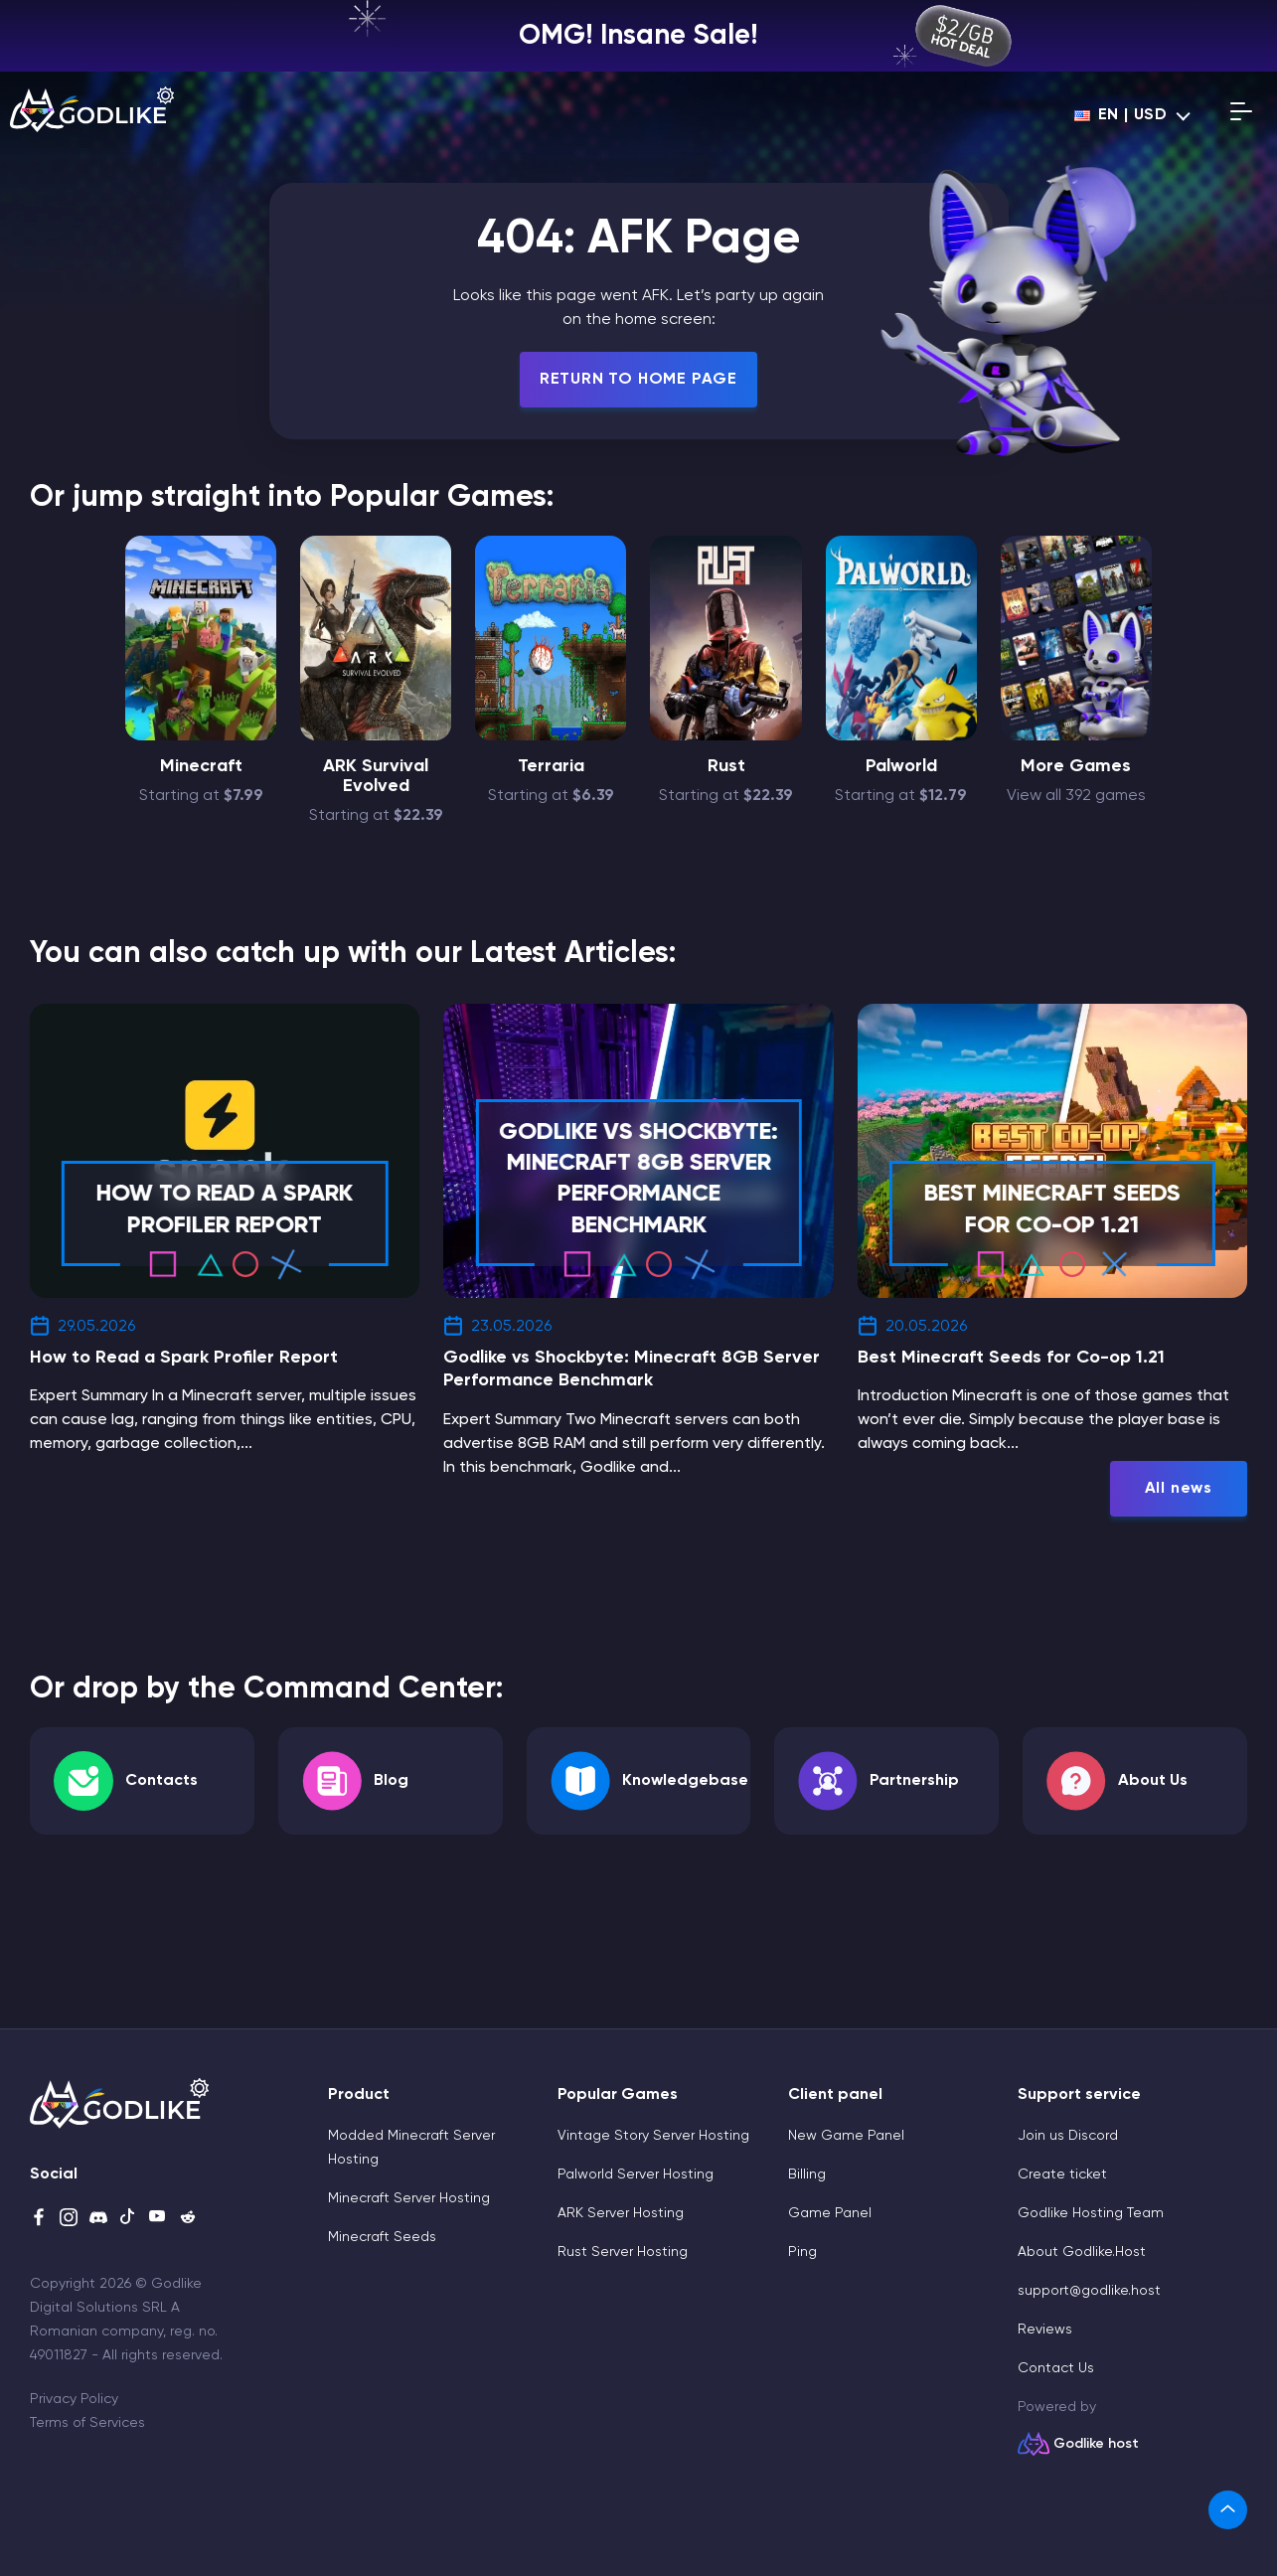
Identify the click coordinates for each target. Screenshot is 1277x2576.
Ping (802, 2252)
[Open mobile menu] (1241, 115)
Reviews (1045, 2329)
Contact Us (1056, 2368)
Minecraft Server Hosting (409, 2198)
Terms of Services (87, 2423)
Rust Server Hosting (623, 2252)
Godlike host (1096, 2444)
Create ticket (1062, 2174)
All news (1178, 1489)
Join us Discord (1068, 2136)
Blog (391, 1781)
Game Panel (830, 2213)
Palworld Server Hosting (636, 2174)
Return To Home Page (638, 380)
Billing (807, 2174)
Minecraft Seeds (382, 2237)
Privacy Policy (74, 2399)
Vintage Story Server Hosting (653, 2136)
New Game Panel (846, 2136)
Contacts (161, 1781)
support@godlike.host (1089, 2291)
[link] (1227, 2510)
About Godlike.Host (1082, 2252)
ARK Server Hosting (621, 2213)
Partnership (914, 1781)
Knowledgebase (685, 1781)
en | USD (1121, 115)
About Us (1153, 1781)
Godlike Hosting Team (1091, 2213)
